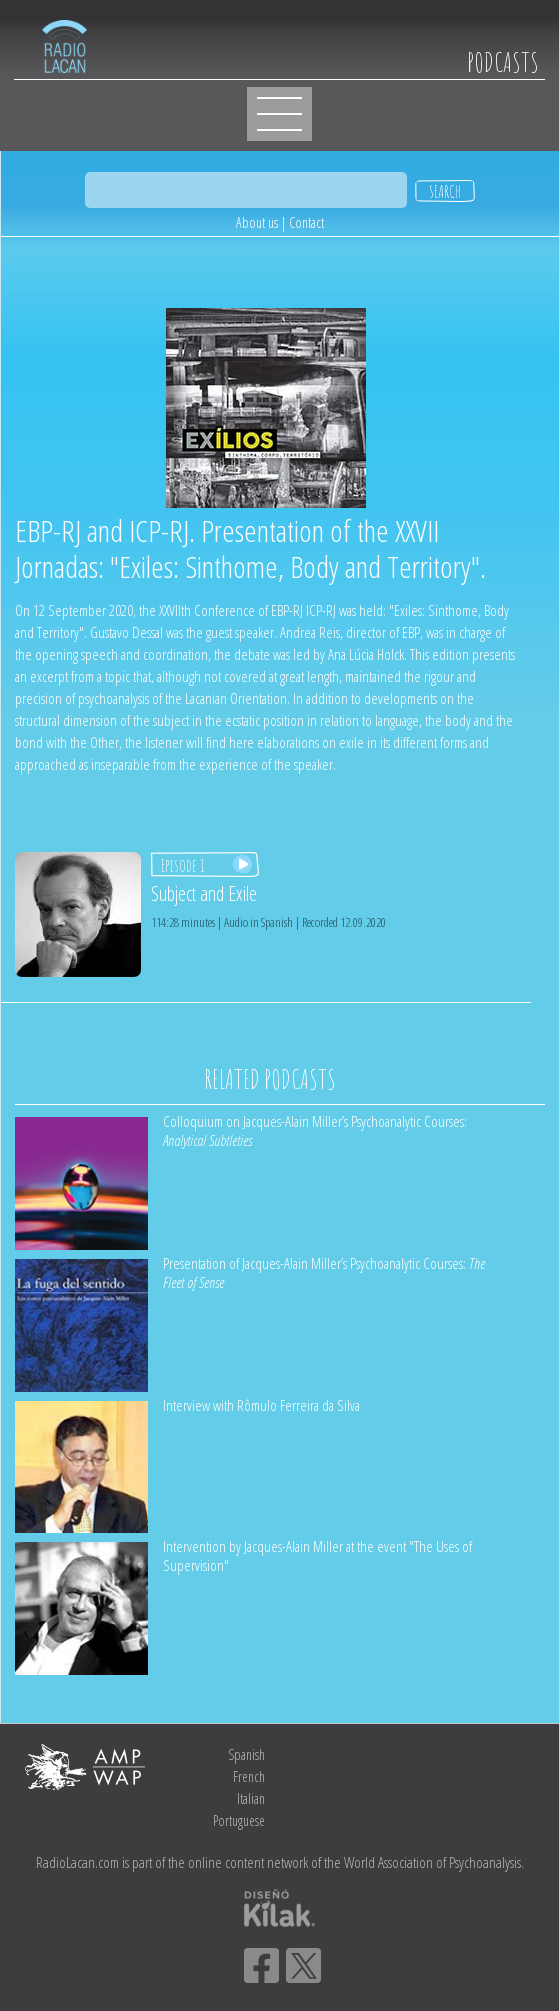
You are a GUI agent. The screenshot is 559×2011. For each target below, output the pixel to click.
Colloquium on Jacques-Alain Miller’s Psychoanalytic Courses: (315, 1130)
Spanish (246, 1754)
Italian (251, 1798)
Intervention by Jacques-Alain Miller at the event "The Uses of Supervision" (317, 1555)
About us (257, 222)
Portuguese (239, 1820)
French (249, 1776)
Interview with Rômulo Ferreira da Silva (261, 1405)
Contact (306, 222)
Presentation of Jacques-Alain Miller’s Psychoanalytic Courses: (324, 1272)
